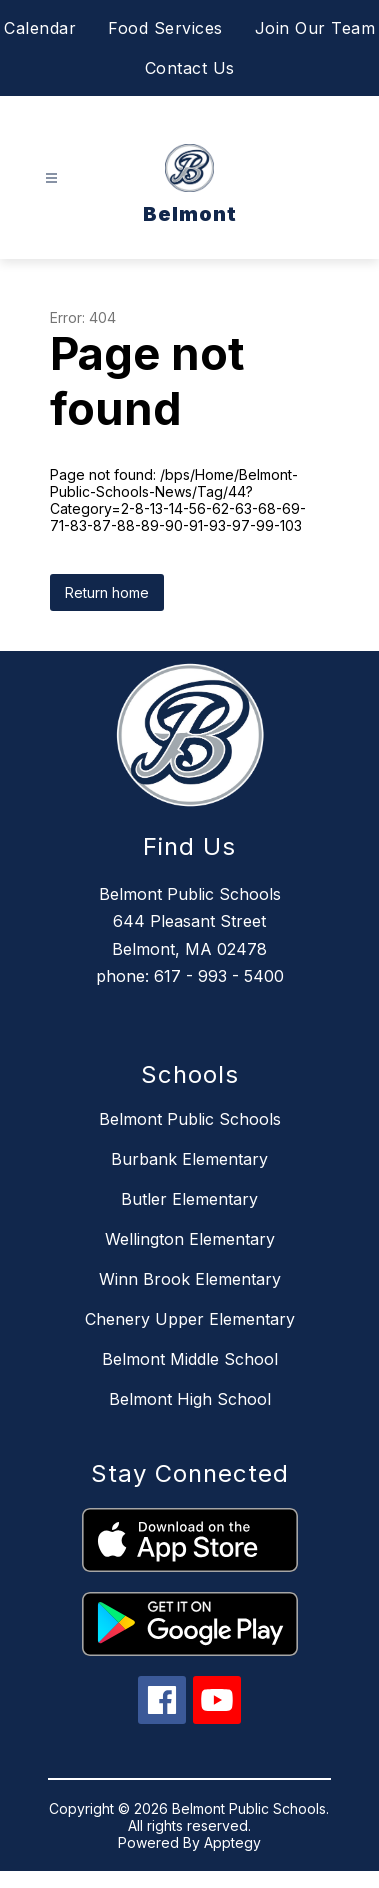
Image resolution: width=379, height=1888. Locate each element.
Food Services (165, 28)
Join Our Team (315, 28)
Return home (107, 592)
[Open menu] (51, 178)
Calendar (40, 28)
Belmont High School (190, 1399)
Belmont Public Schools (190, 1119)
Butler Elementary (189, 1199)
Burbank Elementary (189, 1159)
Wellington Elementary (190, 1239)
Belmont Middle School (190, 1359)
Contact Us (190, 68)
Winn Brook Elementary (190, 1279)
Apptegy (232, 1842)
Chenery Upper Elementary (190, 1319)
